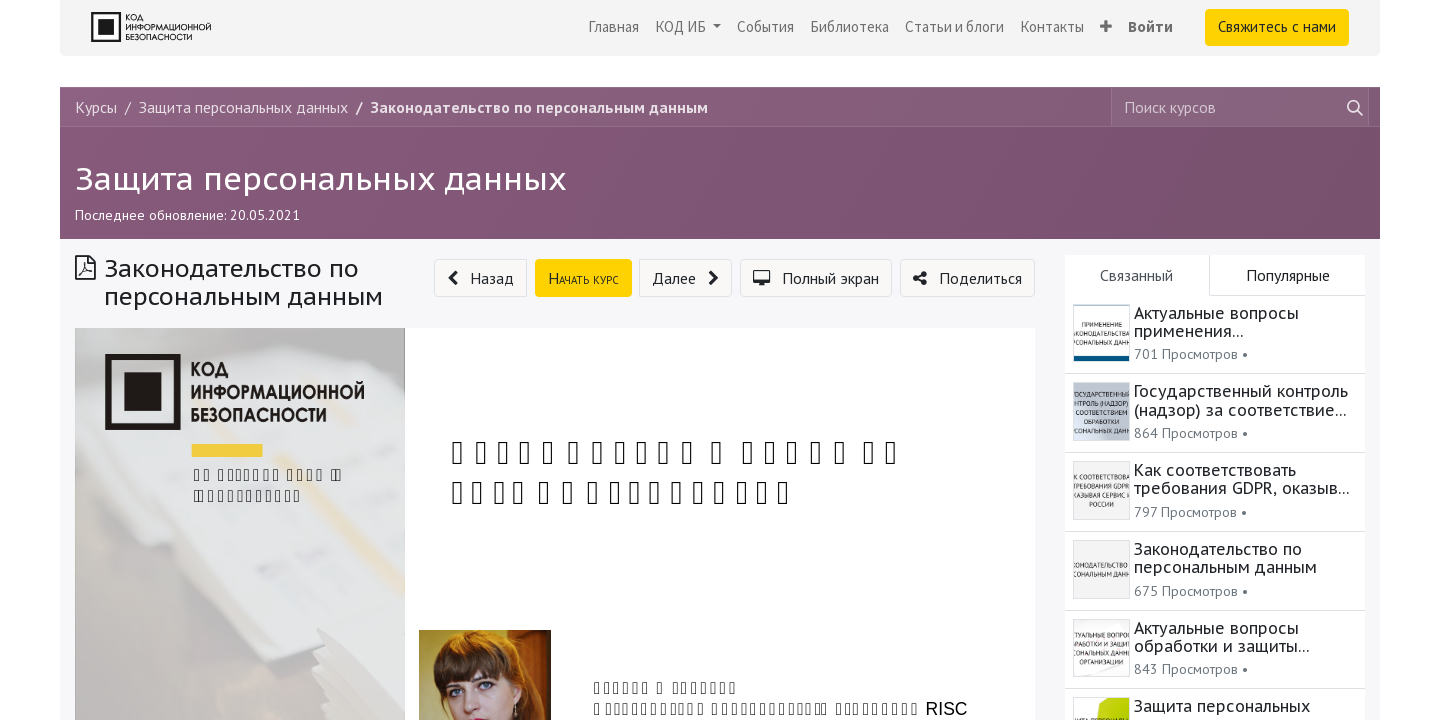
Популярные (1288, 275)
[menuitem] (613, 27)
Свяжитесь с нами (1277, 26)
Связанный (1136, 275)
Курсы (96, 107)
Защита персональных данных (321, 178)
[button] (1106, 27)
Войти (1150, 26)
